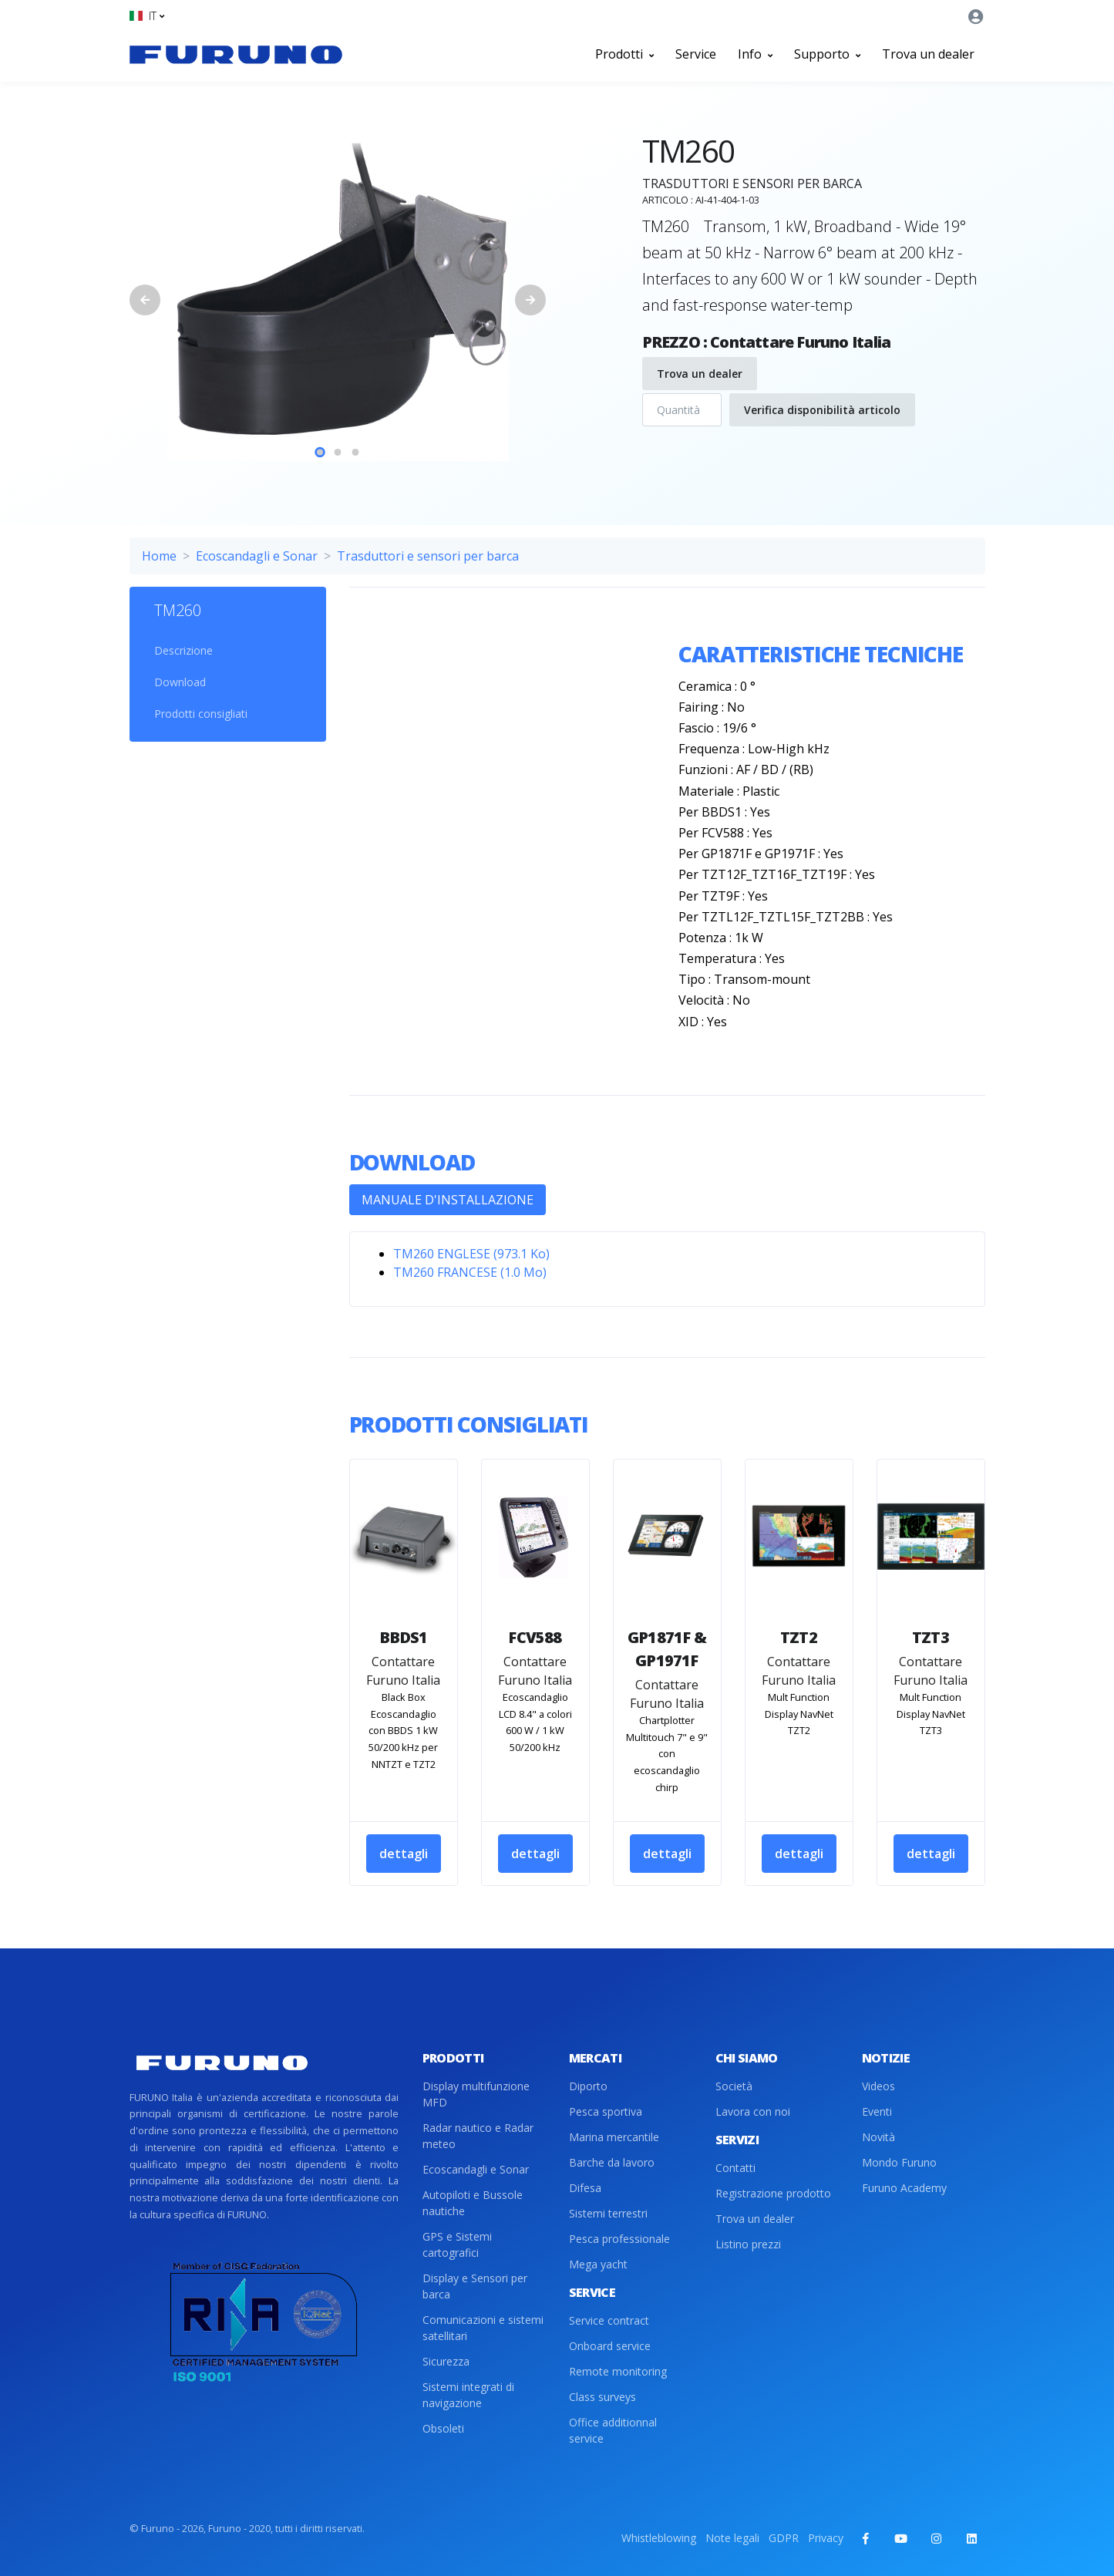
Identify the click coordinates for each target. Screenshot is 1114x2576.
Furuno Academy (904, 2187)
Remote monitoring (618, 2371)
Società (733, 2086)
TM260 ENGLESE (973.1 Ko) (471, 1253)
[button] (147, 16)
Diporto (588, 2086)
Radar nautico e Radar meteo (477, 2135)
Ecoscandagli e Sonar (257, 555)
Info (755, 53)
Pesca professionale (619, 2238)
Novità (878, 2137)
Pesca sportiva (605, 2111)
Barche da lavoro (612, 2162)
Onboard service (610, 2346)
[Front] (236, 54)
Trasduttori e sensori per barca (428, 555)
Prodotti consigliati (200, 713)
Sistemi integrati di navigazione (468, 2394)
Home (159, 555)
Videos (878, 2086)
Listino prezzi (748, 2244)
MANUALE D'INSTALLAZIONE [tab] (447, 1199)
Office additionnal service (613, 2430)
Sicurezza (445, 2361)
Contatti (735, 2167)
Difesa (585, 2187)
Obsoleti (443, 2428)
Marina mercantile (614, 2137)
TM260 (177, 610)
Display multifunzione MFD (476, 2094)
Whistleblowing (658, 2538)
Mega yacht (598, 2264)
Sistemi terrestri (608, 2213)
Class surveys (602, 2396)
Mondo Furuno (899, 2162)
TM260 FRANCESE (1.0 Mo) (470, 1272)
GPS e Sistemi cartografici (457, 2244)
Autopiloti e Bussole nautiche (472, 2202)
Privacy (825, 2538)
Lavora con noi (752, 2111)
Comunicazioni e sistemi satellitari (483, 2327)
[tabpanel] (338, 290)
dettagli (403, 1853)
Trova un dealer (928, 53)
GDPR (784, 2538)
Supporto (827, 53)
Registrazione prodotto (773, 2193)
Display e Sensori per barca (474, 2286)
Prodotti (624, 53)
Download (180, 682)
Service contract (609, 2320)
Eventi (877, 2111)
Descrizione (183, 650)
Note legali (732, 2538)
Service (695, 53)
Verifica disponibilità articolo (822, 409)
